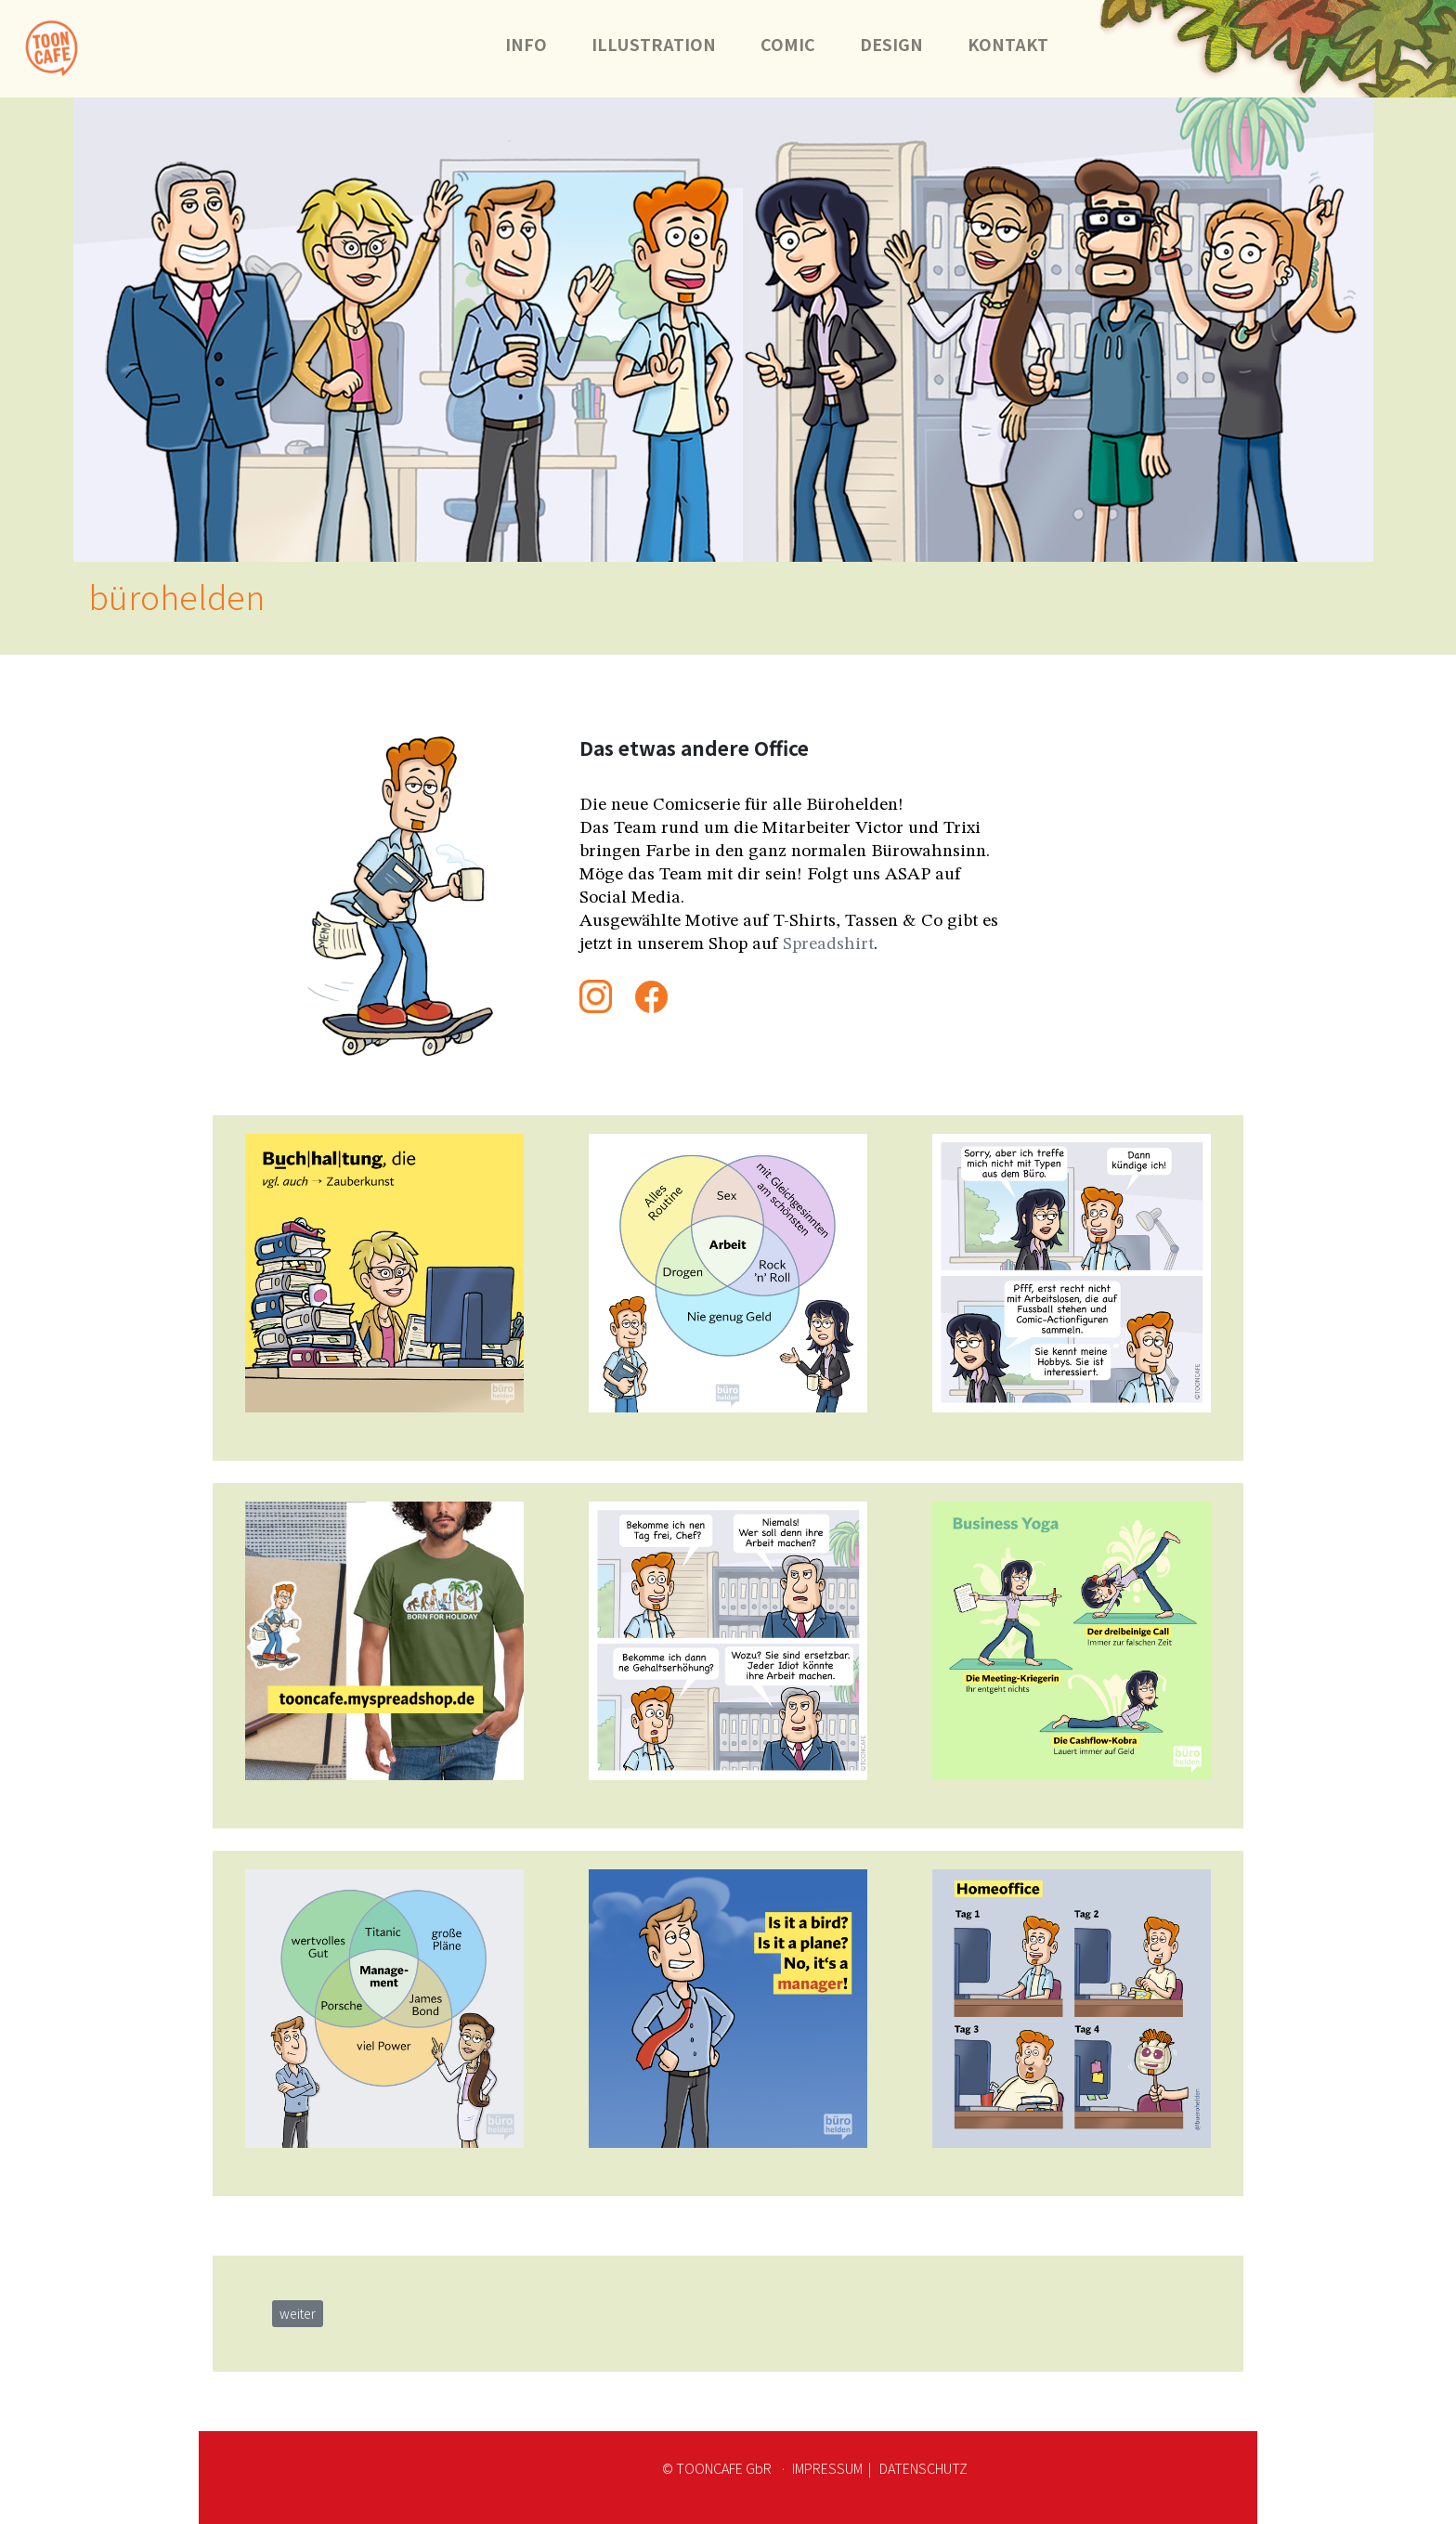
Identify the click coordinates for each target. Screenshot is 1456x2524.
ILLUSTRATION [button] (654, 44)
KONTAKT (1019, 44)
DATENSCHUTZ (922, 2468)
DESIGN (891, 44)
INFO (526, 44)
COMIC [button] (787, 44)
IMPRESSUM (827, 2468)
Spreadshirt (828, 944)
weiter (298, 2313)
